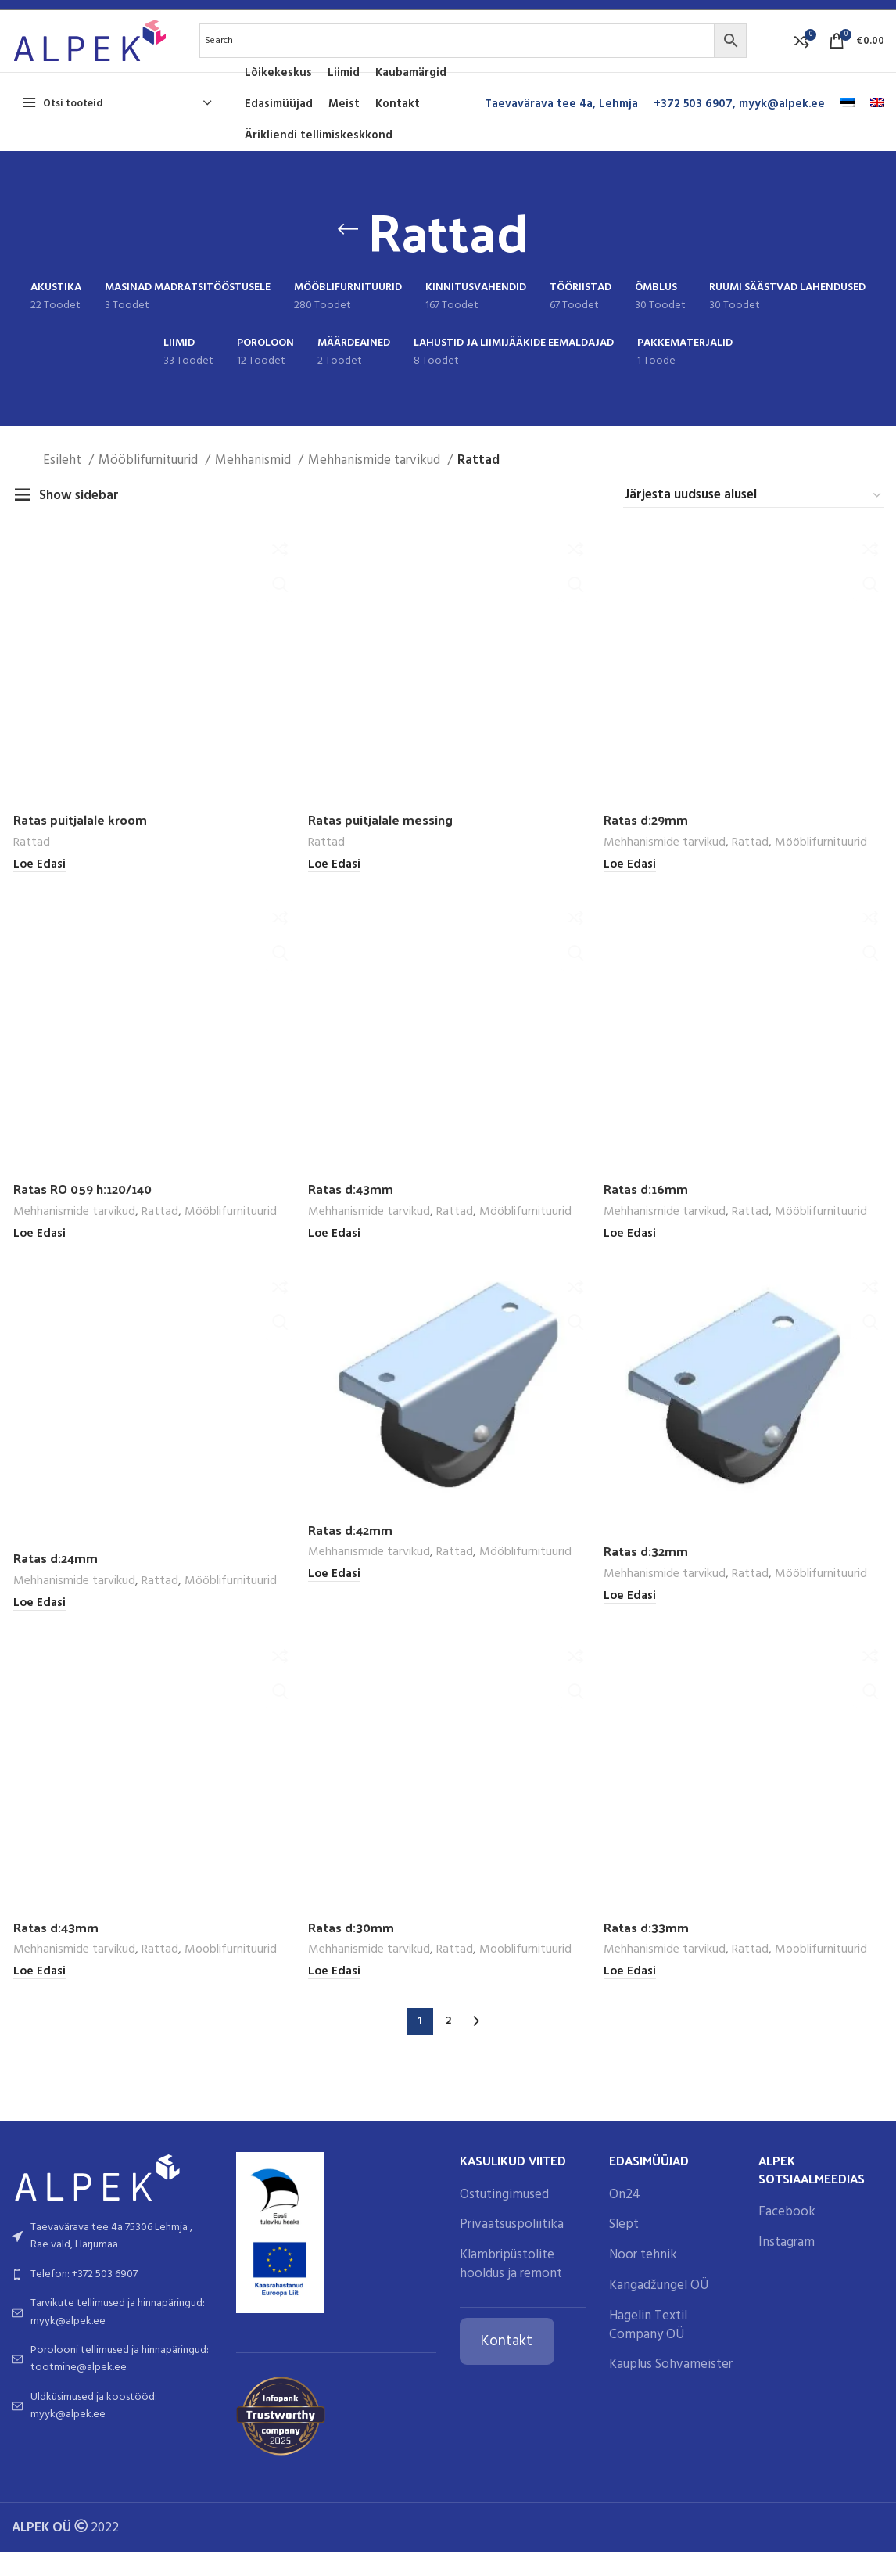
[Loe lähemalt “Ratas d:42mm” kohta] (334, 2490)
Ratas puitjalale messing (381, 840)
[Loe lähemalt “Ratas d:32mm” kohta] (630, 2512)
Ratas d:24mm (55, 2473)
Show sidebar (79, 515)
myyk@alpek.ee (782, 123)
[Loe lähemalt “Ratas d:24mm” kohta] (38, 2519)
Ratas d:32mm (647, 2466)
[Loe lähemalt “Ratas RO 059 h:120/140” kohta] (38, 1255)
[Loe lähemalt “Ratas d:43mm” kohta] (334, 1255)
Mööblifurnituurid (150, 480)
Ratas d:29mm (647, 840)
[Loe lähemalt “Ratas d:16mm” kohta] (630, 2149)
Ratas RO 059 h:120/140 (86, 1210)
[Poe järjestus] (753, 515)
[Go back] (347, 249)
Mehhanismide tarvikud (375, 480)
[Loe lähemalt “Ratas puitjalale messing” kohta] (334, 885)
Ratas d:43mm (352, 1210)
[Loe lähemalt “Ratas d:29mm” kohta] (630, 885)
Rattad (30, 864)
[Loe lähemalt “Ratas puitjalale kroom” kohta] (38, 885)
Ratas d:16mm (646, 2103)
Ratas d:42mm (352, 2445)
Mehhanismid (254, 480)
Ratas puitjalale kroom (79, 840)
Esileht (63, 480)
